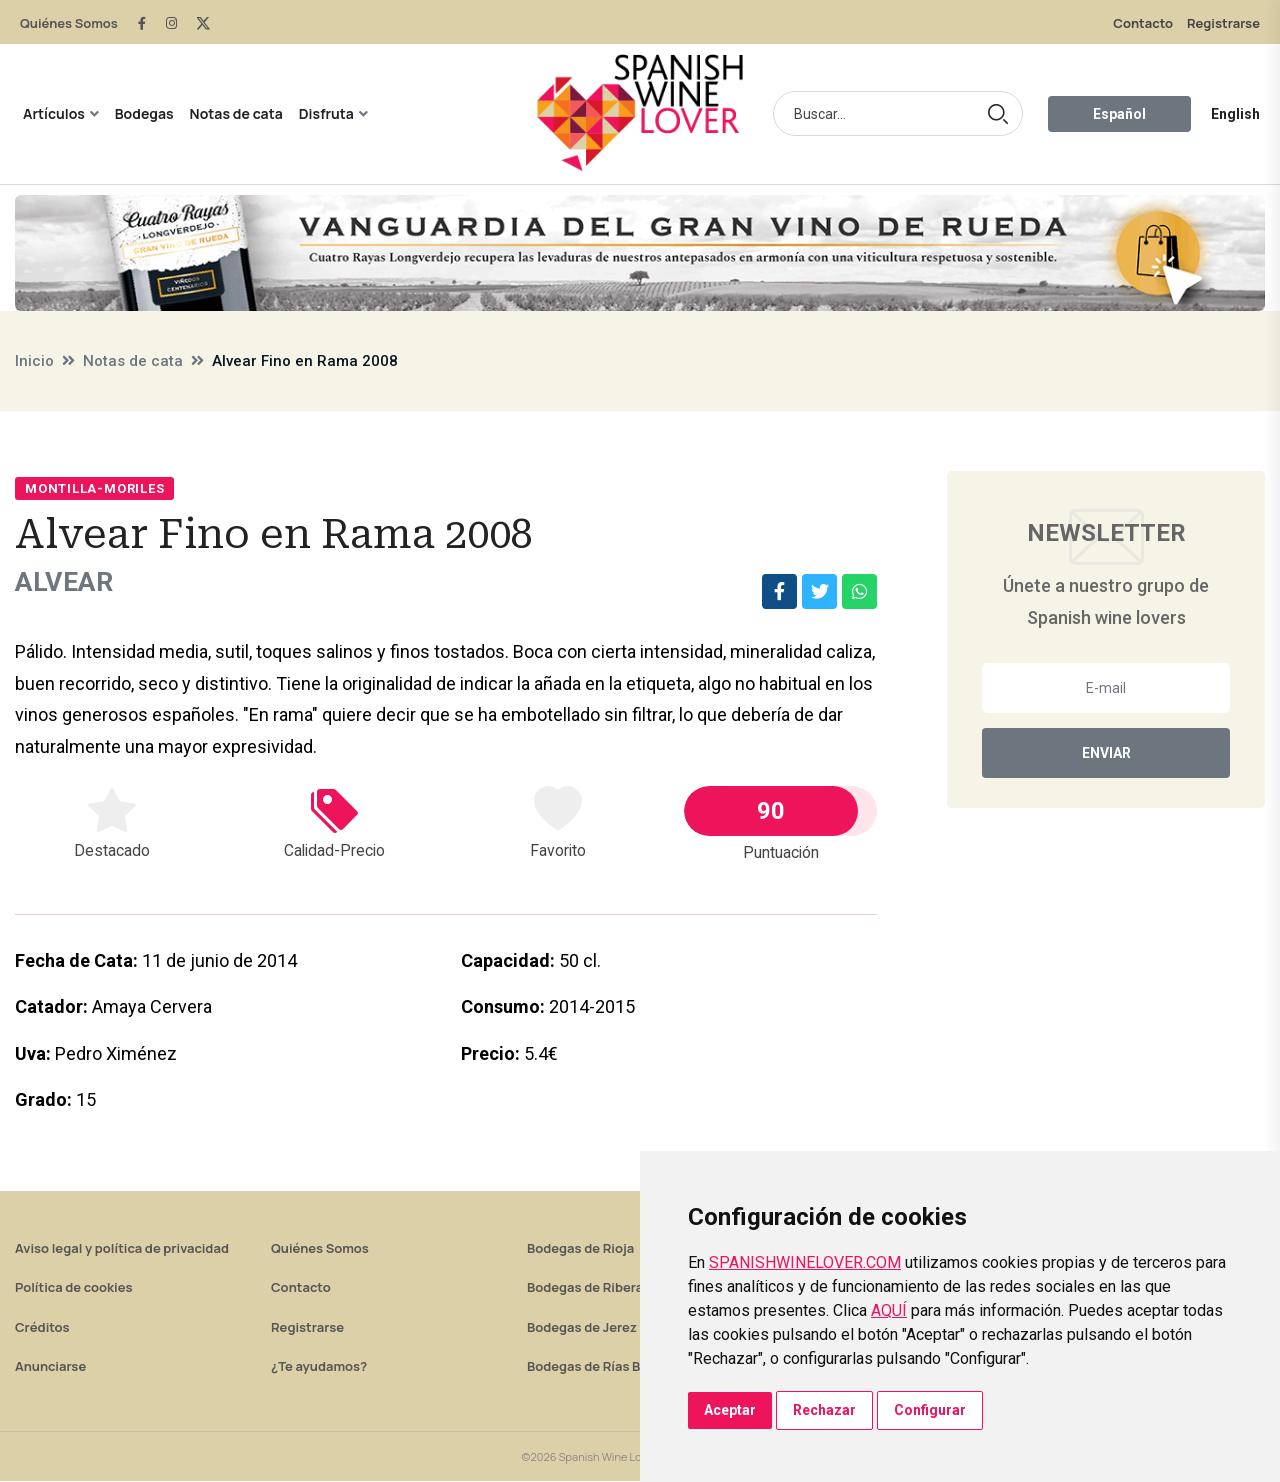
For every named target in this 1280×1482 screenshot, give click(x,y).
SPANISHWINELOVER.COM (805, 1262)
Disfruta (326, 113)
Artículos (54, 113)
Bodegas (144, 113)
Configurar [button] (930, 1410)
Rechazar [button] (824, 1410)
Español (1119, 114)
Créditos (42, 1328)
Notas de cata (236, 113)
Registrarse (1223, 23)
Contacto (1143, 23)
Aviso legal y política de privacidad (122, 1249)
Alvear (69, 582)
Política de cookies (74, 1288)
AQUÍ (889, 1310)
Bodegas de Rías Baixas (600, 1367)
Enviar (1106, 753)
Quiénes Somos (69, 23)
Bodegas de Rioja (580, 1249)
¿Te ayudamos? (319, 1367)
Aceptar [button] (730, 1410)
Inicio (34, 361)
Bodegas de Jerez (582, 1328)
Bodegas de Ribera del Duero (616, 1288)
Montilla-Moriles (94, 488)
